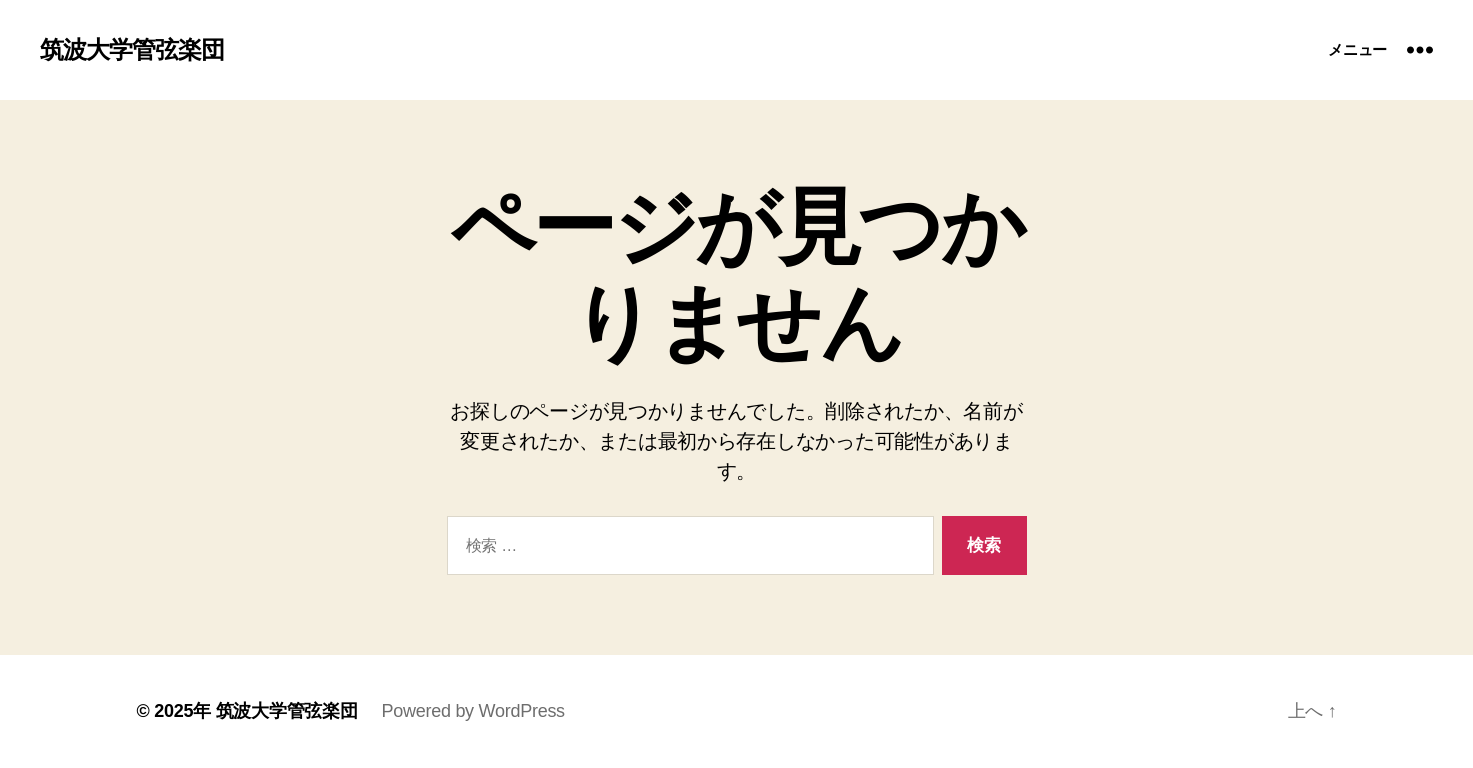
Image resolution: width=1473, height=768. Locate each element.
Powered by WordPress (473, 711)
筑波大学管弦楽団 (132, 50)
